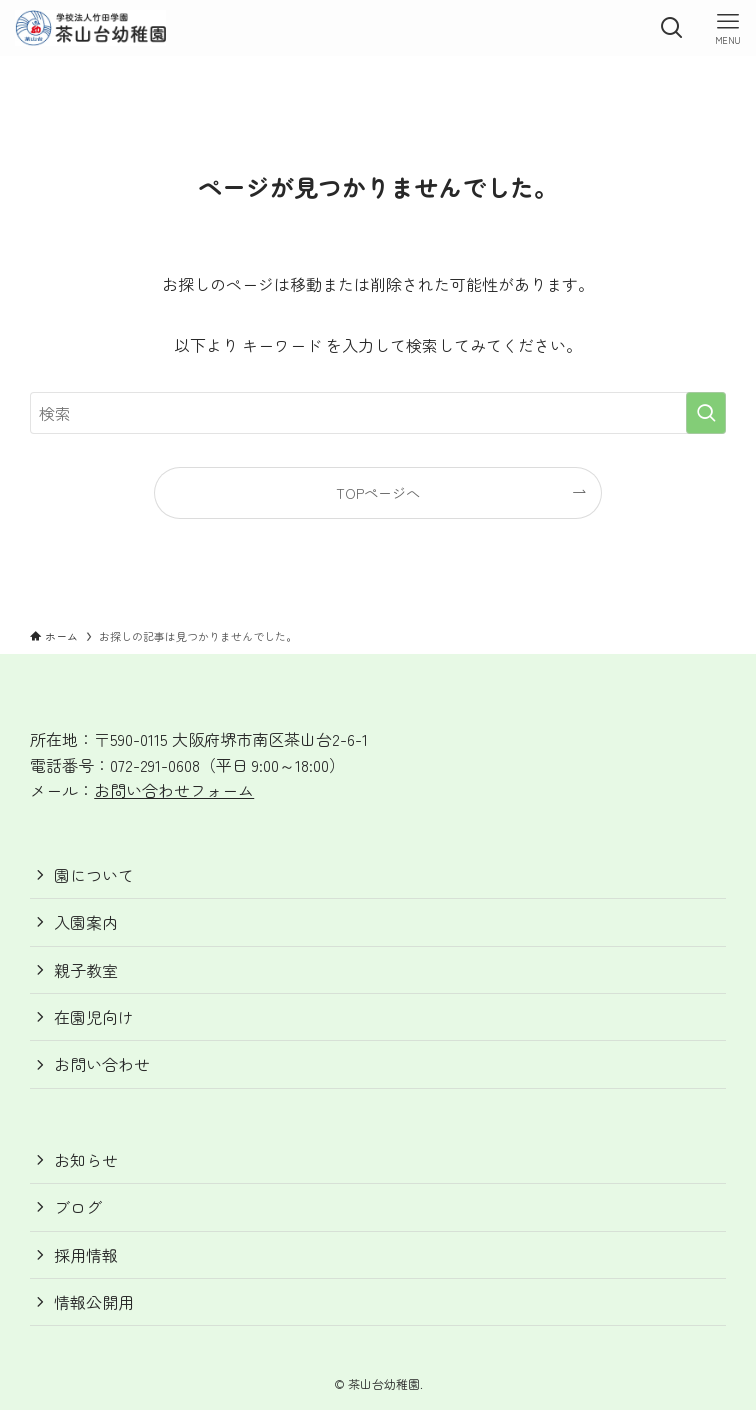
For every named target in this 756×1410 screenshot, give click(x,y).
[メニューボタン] (728, 28)
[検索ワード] (378, 413)
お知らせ (86, 1160)
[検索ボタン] (672, 28)
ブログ (78, 1207)
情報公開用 (94, 1302)
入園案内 (86, 922)
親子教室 (86, 970)
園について (94, 875)
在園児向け (94, 1017)
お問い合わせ (102, 1064)
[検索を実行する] (706, 413)
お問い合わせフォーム (174, 790)
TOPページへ (378, 492)
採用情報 (86, 1255)
